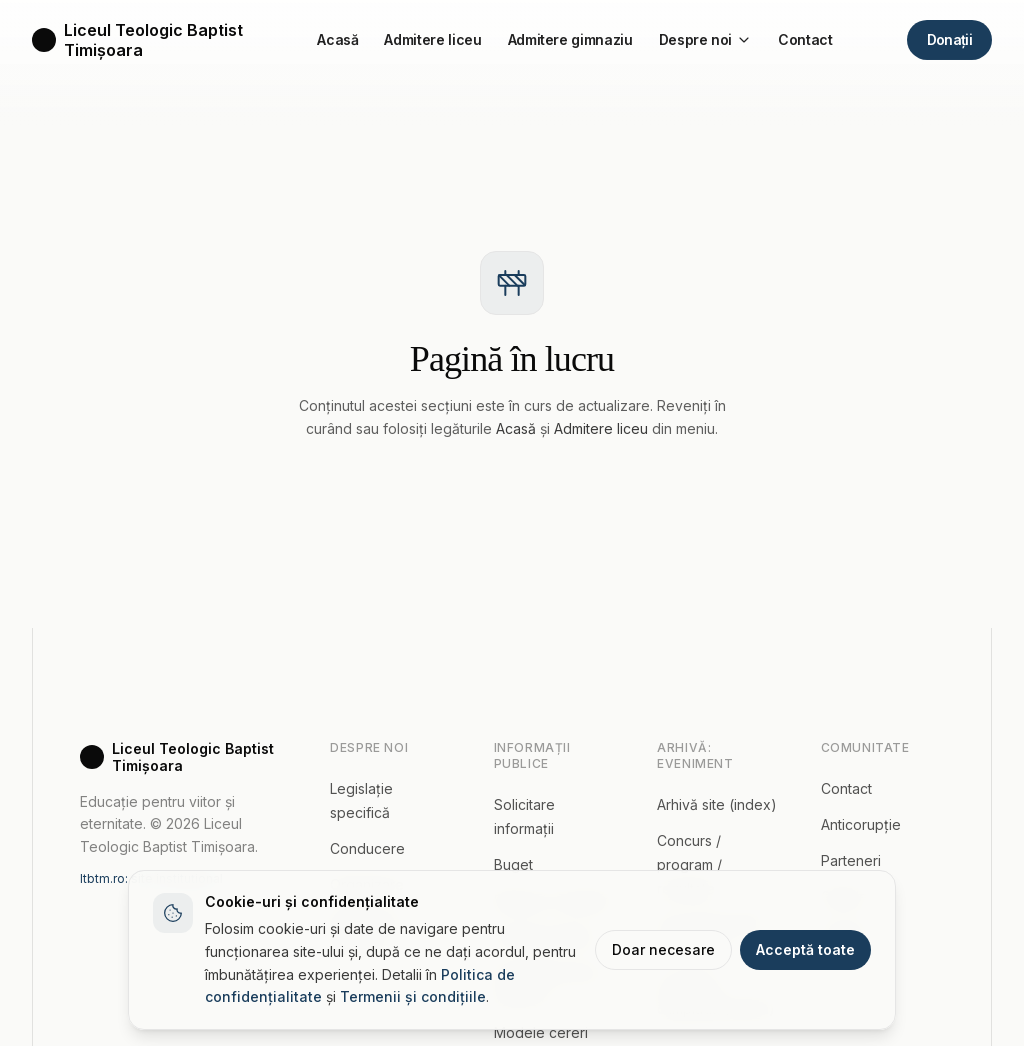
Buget (513, 864)
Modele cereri (541, 1032)
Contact (805, 39)
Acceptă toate (805, 949)
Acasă (337, 39)
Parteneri (851, 860)
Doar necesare (663, 949)
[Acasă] (137, 40)
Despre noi (706, 39)
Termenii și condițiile (413, 996)
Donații (949, 38)
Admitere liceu (432, 39)
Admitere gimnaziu (570, 39)
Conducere (367, 848)
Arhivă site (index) (717, 804)
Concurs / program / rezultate (689, 864)
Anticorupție (861, 824)
